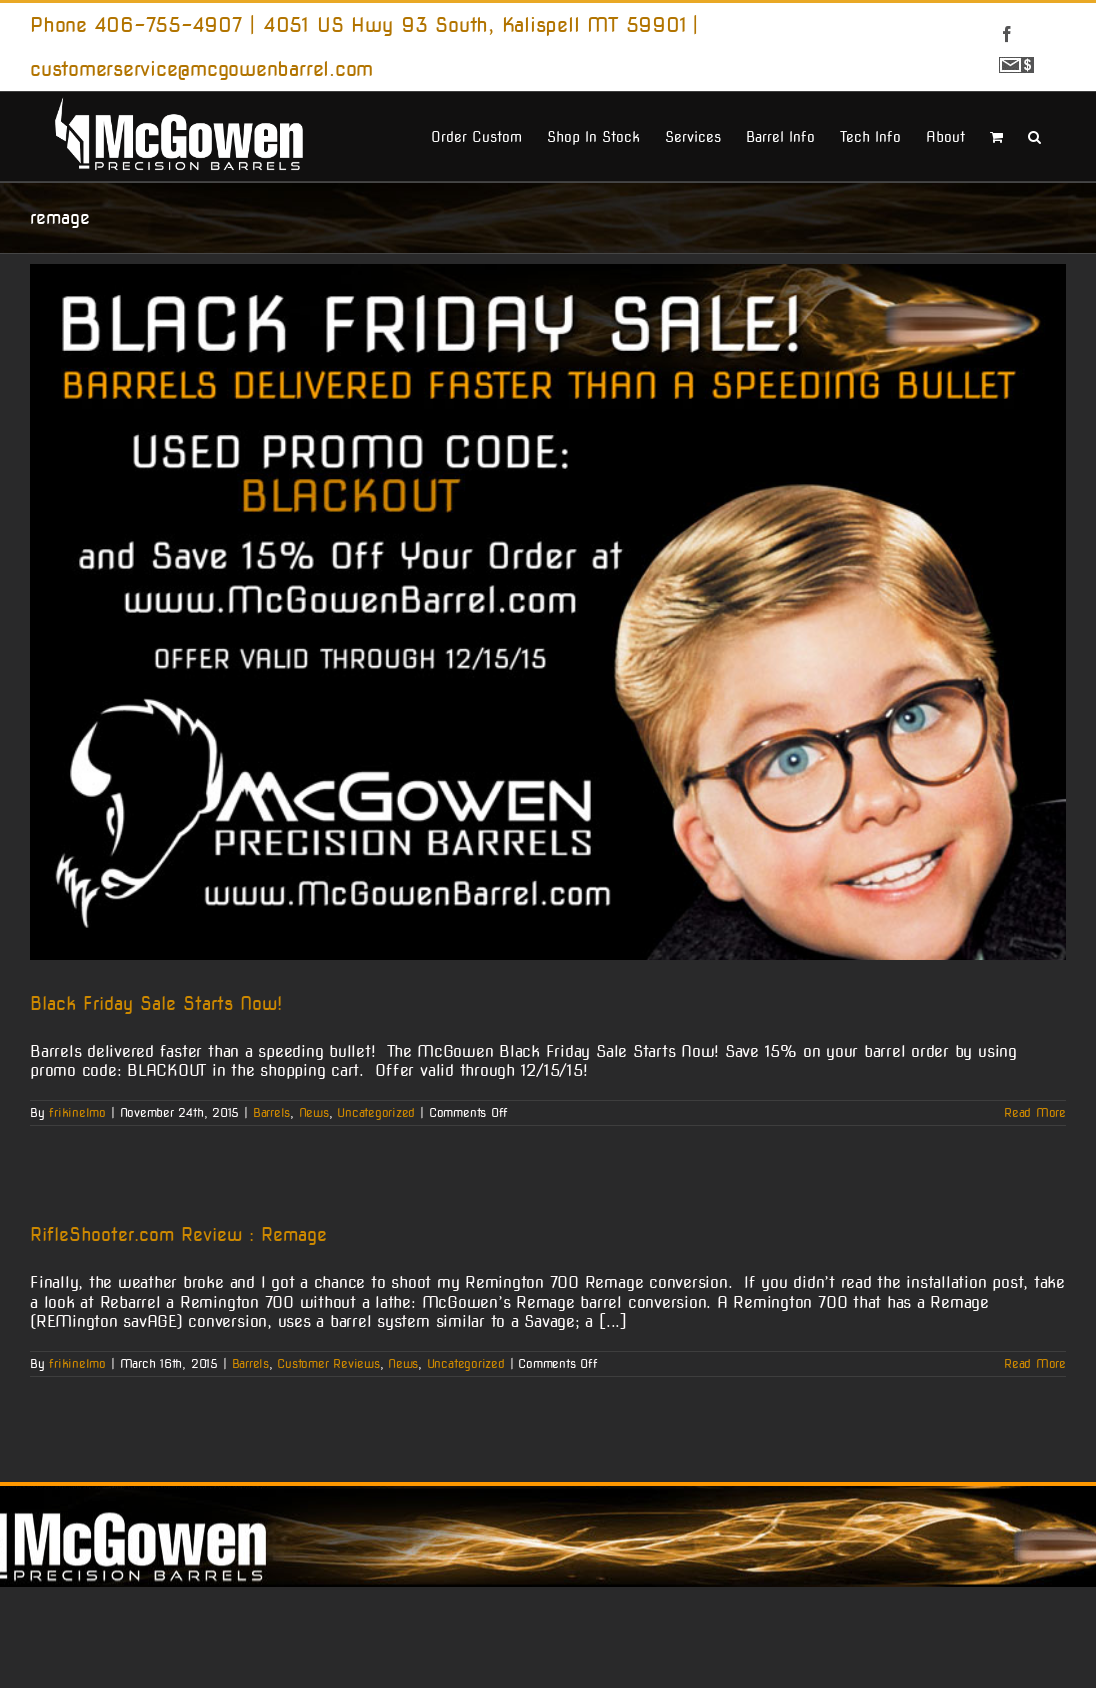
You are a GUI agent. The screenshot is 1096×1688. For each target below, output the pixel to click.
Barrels (271, 1112)
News (314, 1112)
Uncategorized (376, 1112)
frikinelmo (77, 1112)
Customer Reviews (328, 1363)
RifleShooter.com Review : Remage (178, 1234)
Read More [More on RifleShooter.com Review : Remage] (1035, 1363)
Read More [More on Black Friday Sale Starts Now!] (1035, 1112)
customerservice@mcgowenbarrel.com (201, 69)
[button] (1034, 135)
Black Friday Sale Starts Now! (156, 1003)
